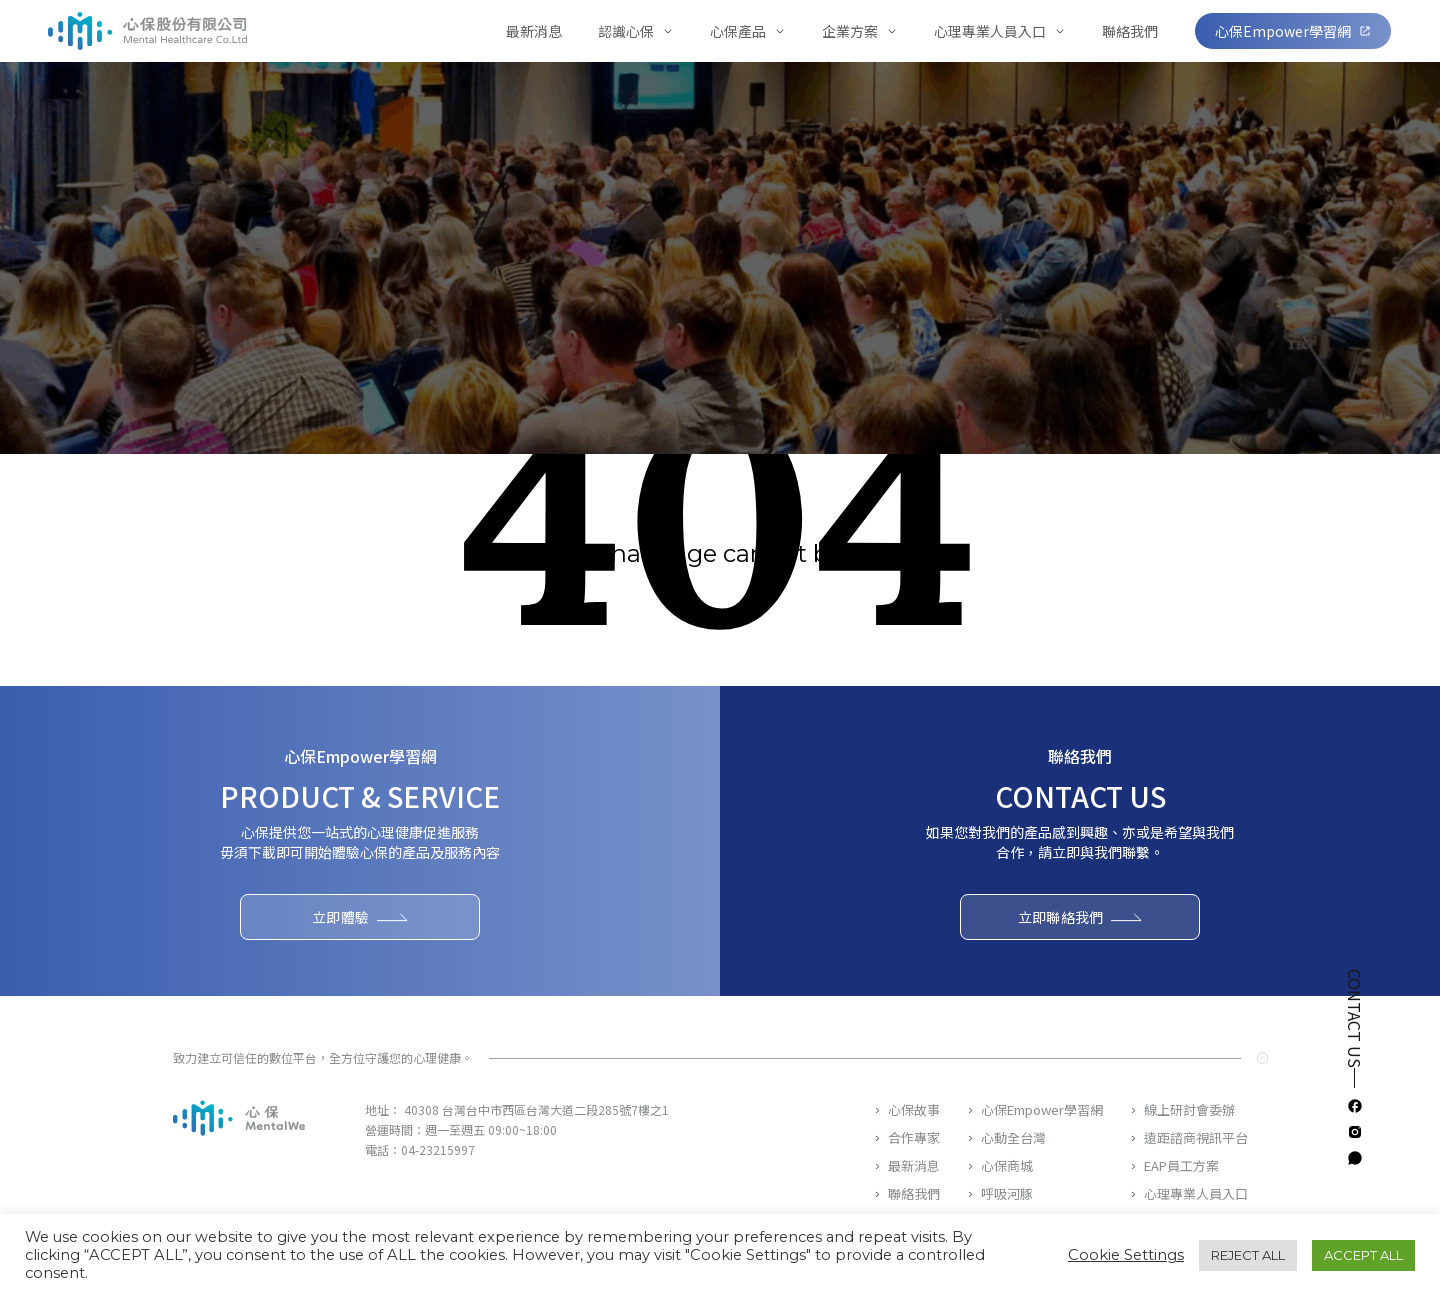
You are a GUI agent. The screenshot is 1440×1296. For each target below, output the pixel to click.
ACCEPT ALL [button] (1363, 1255)
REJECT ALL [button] (1248, 1255)
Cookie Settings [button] (1126, 1255)
